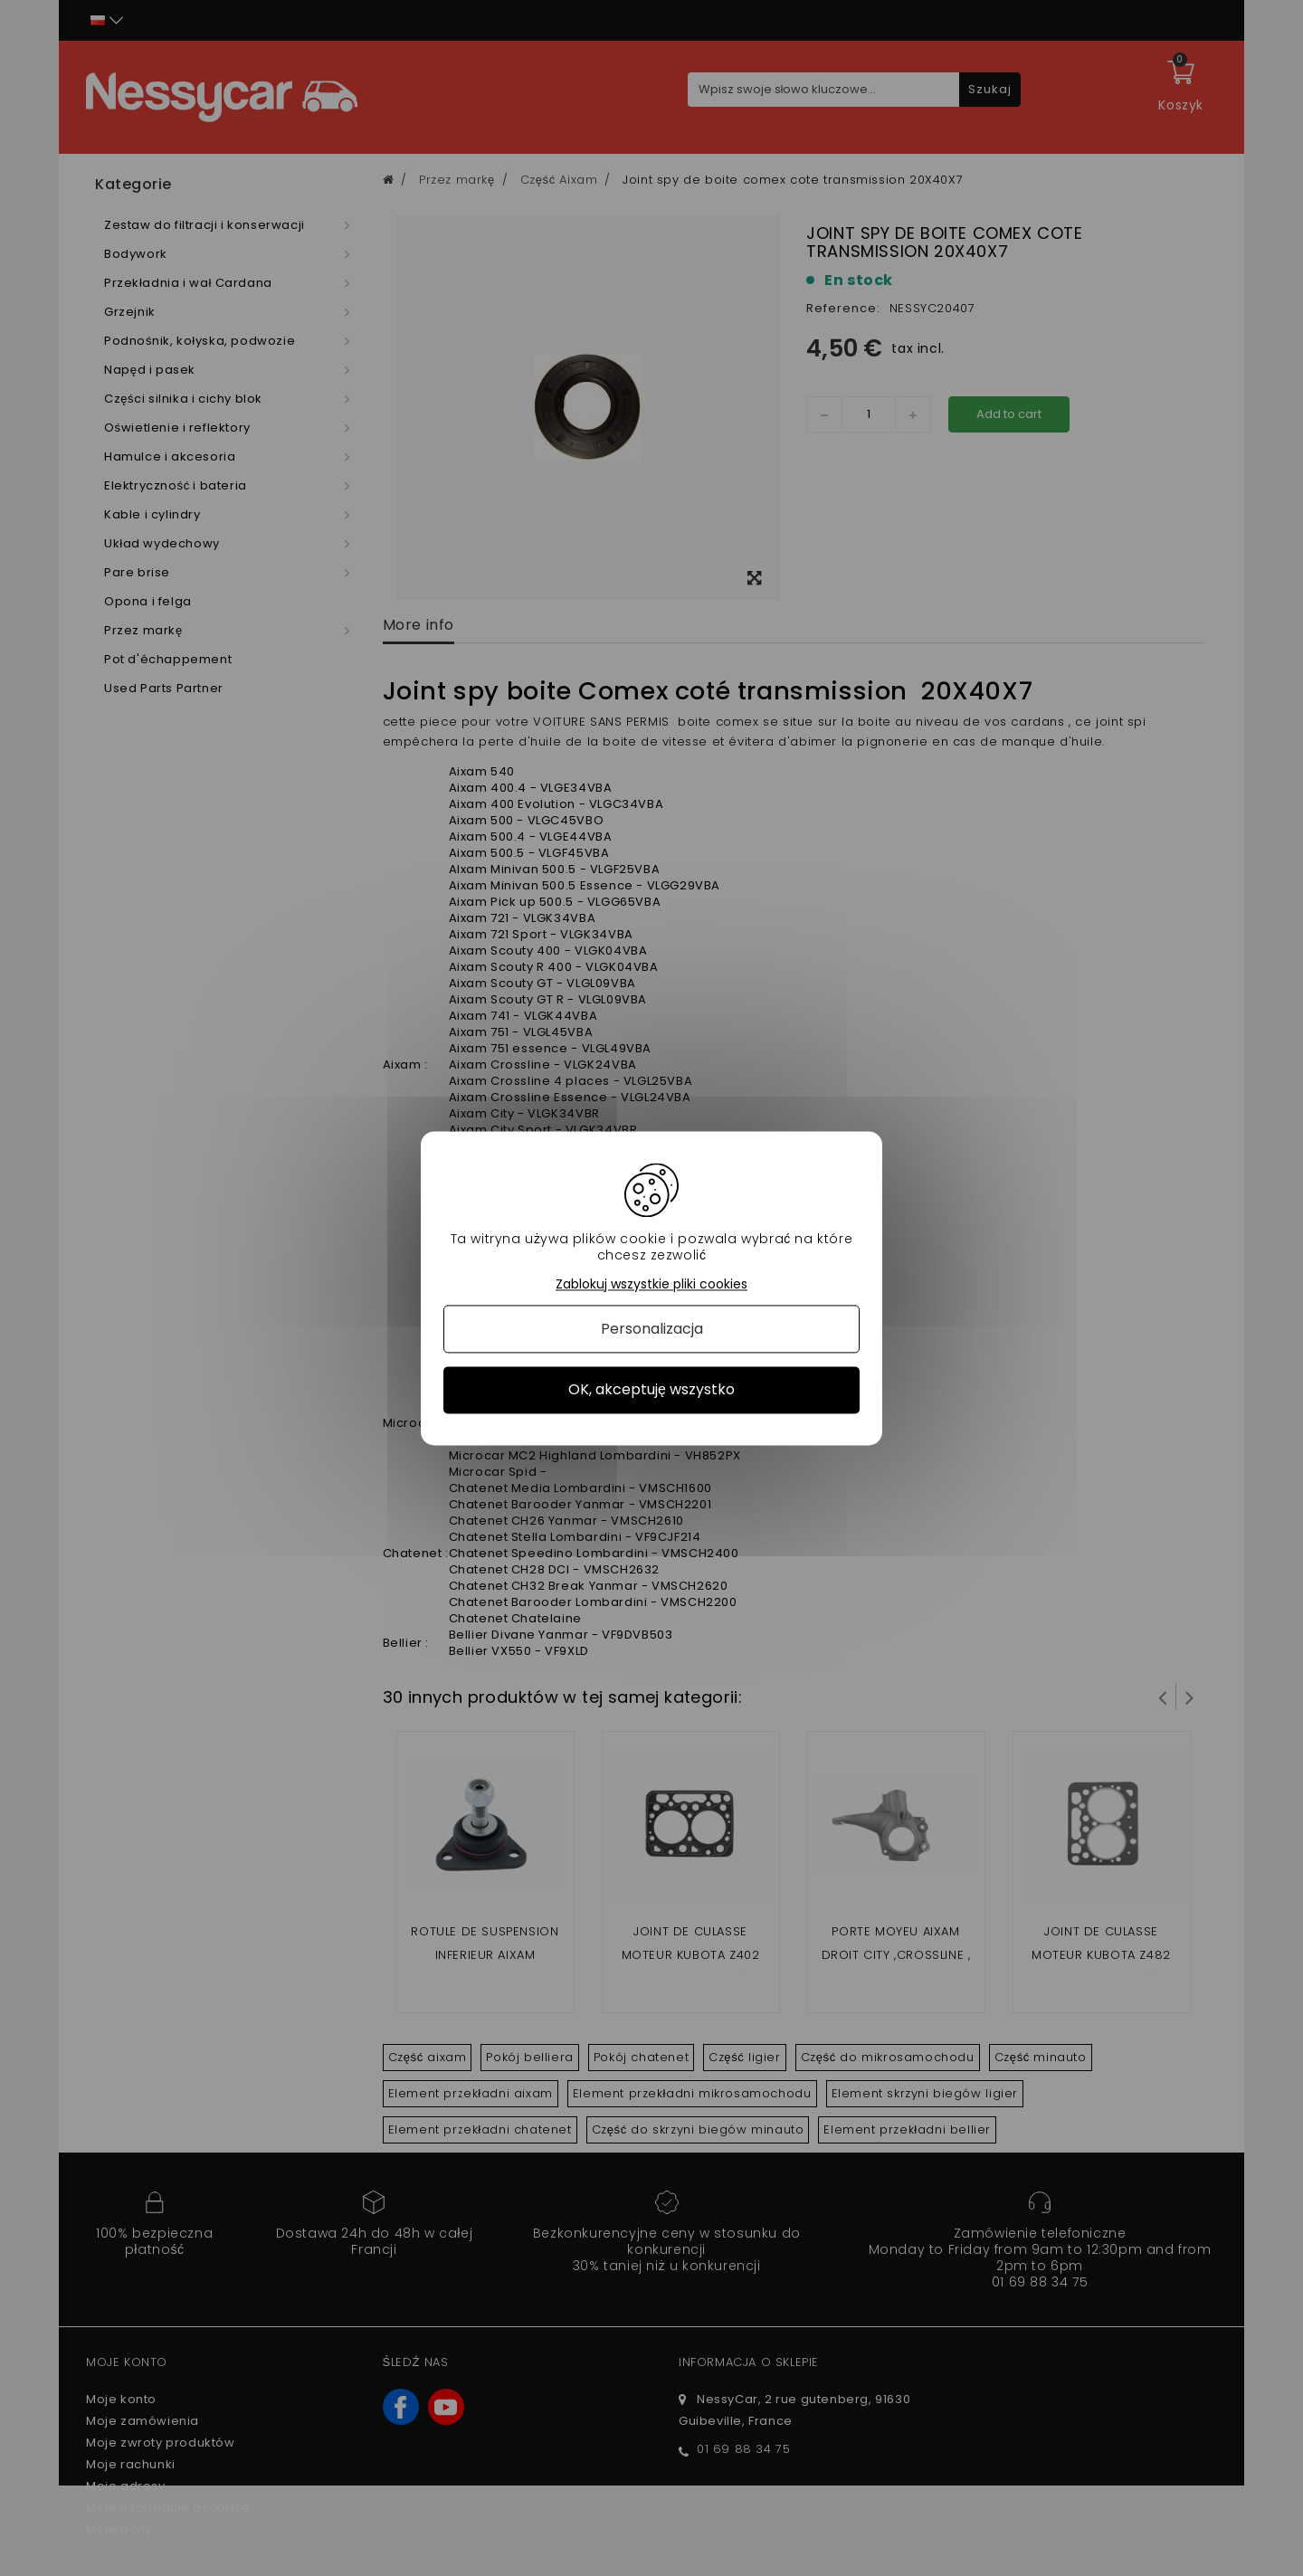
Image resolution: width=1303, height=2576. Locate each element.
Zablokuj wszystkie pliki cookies (651, 1284)
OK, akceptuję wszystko (651, 1390)
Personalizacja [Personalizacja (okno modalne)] (652, 1329)
